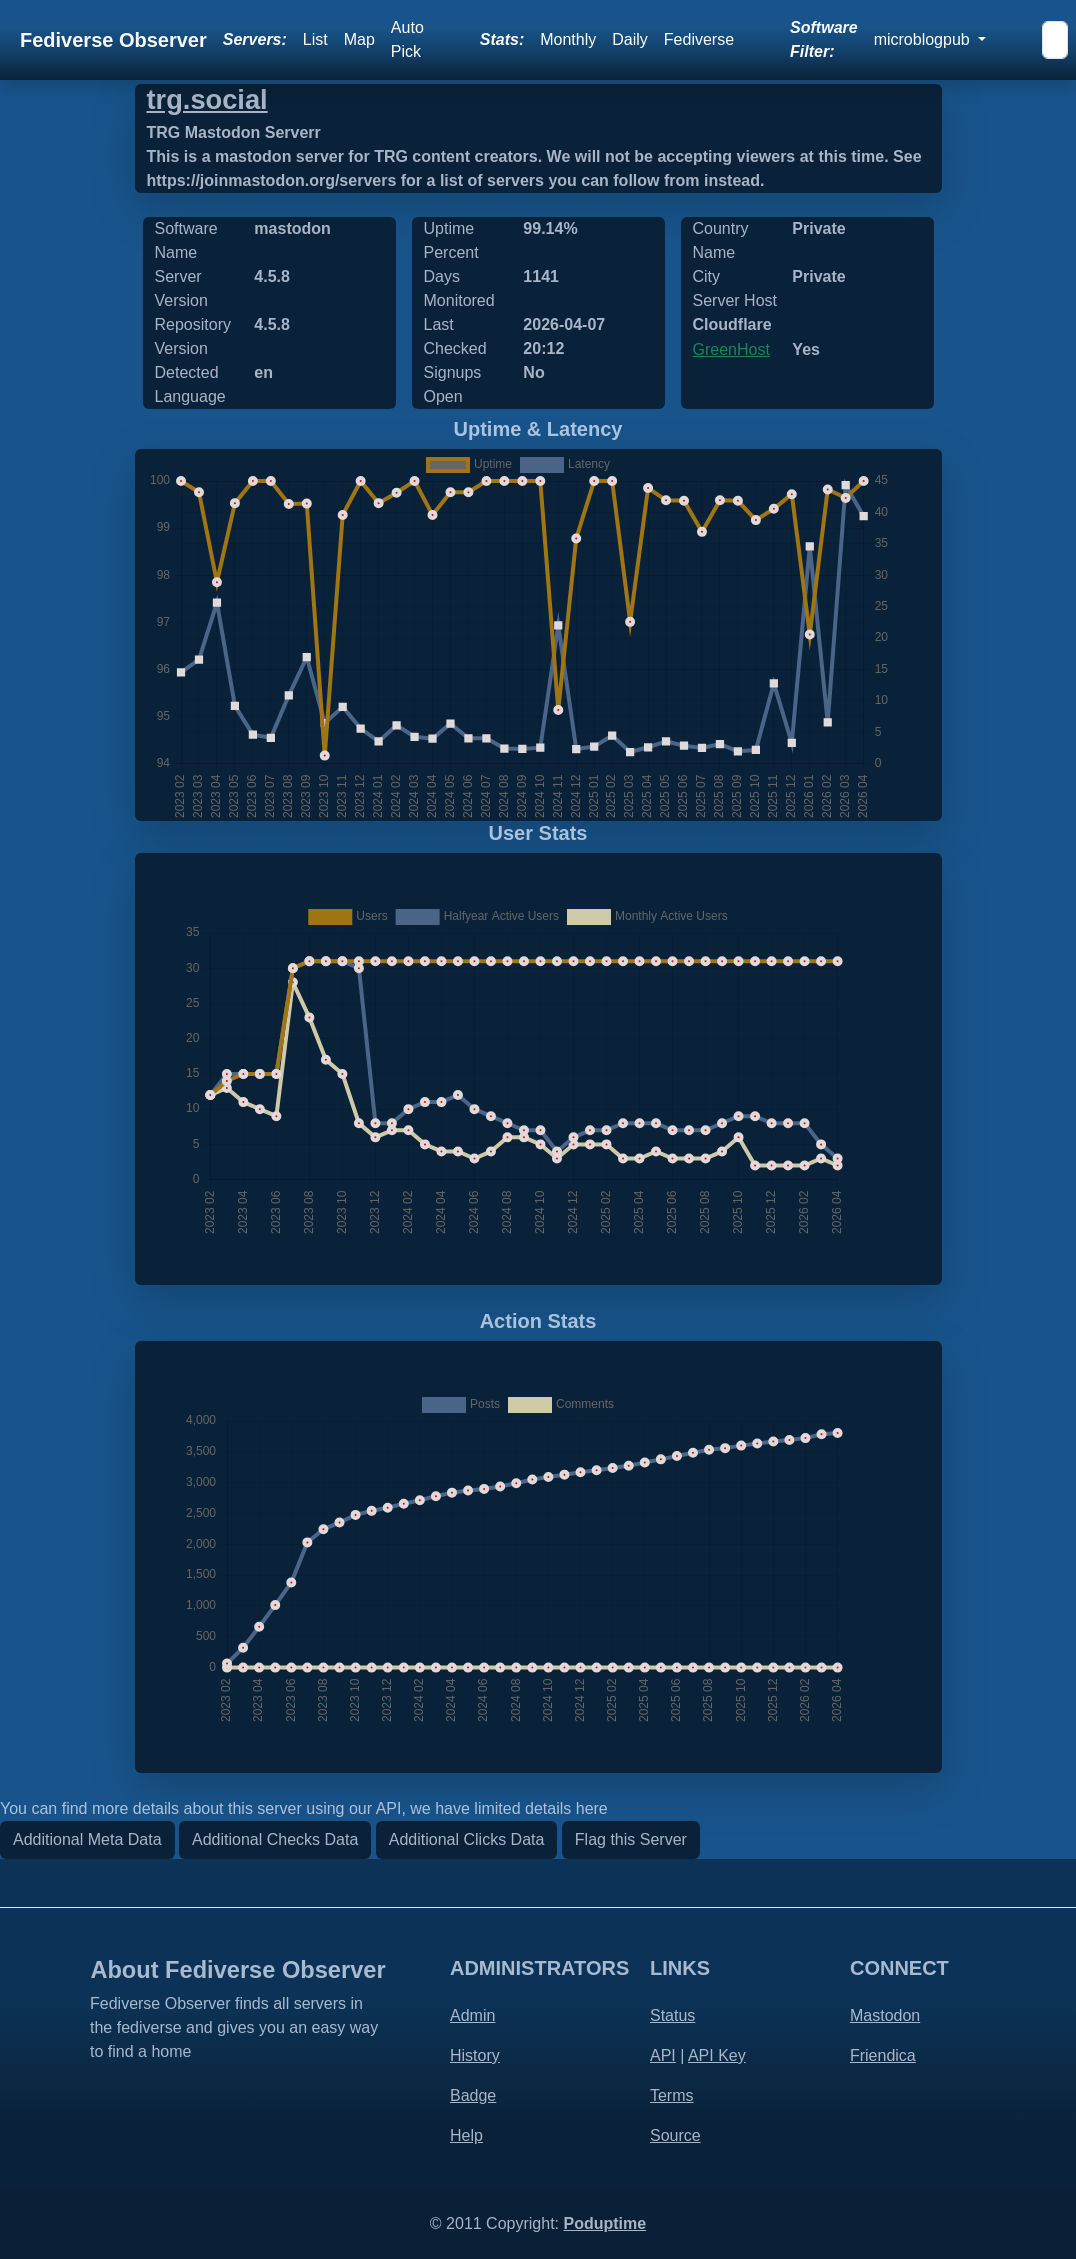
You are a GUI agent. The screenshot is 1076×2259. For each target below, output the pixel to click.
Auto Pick (407, 39)
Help (466, 2135)
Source (675, 2135)
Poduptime (604, 2223)
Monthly (568, 39)
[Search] (1055, 40)
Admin (472, 2015)
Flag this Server (631, 1839)
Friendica (883, 2055)
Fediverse (699, 39)
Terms (672, 2095)
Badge (473, 2095)
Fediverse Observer (113, 40)
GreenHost (731, 349)
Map (359, 39)
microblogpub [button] (924, 39)
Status (672, 2015)
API (663, 2055)
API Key (717, 2055)
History (475, 2055)
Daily (630, 39)
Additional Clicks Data (467, 1839)
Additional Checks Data (275, 1839)
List (315, 39)
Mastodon (885, 2015)
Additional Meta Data (87, 1839)
